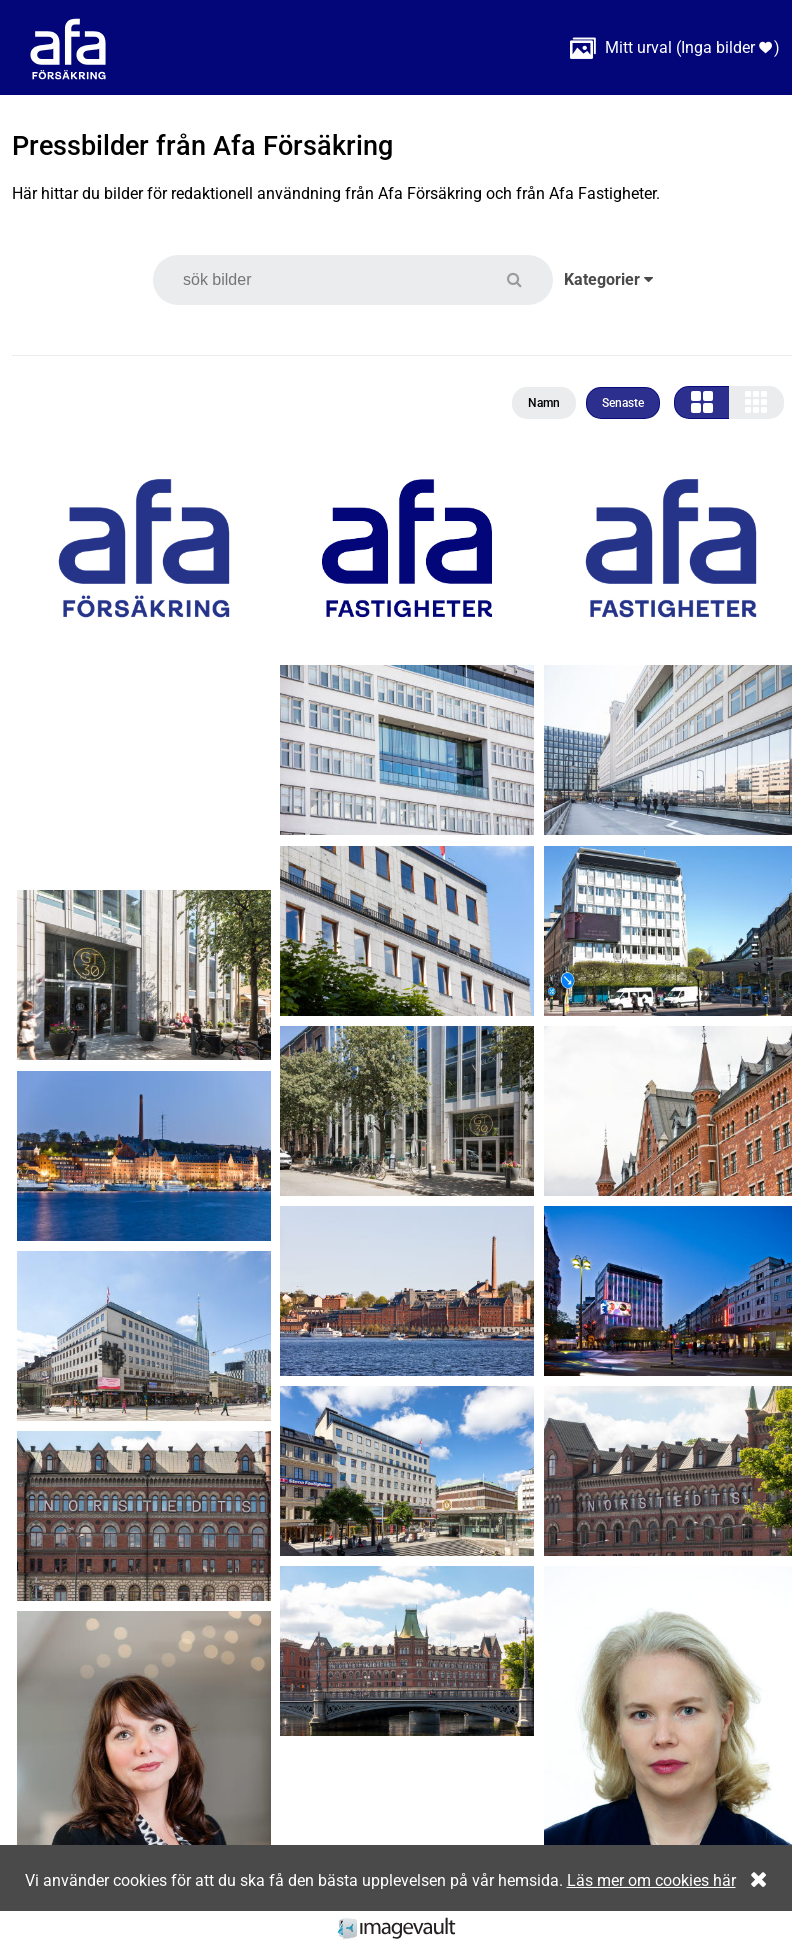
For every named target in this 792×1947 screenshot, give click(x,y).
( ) (675, 47)
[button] (526, 279)
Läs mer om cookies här (651, 1880)
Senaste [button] (623, 403)
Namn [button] (544, 403)
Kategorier (608, 279)
